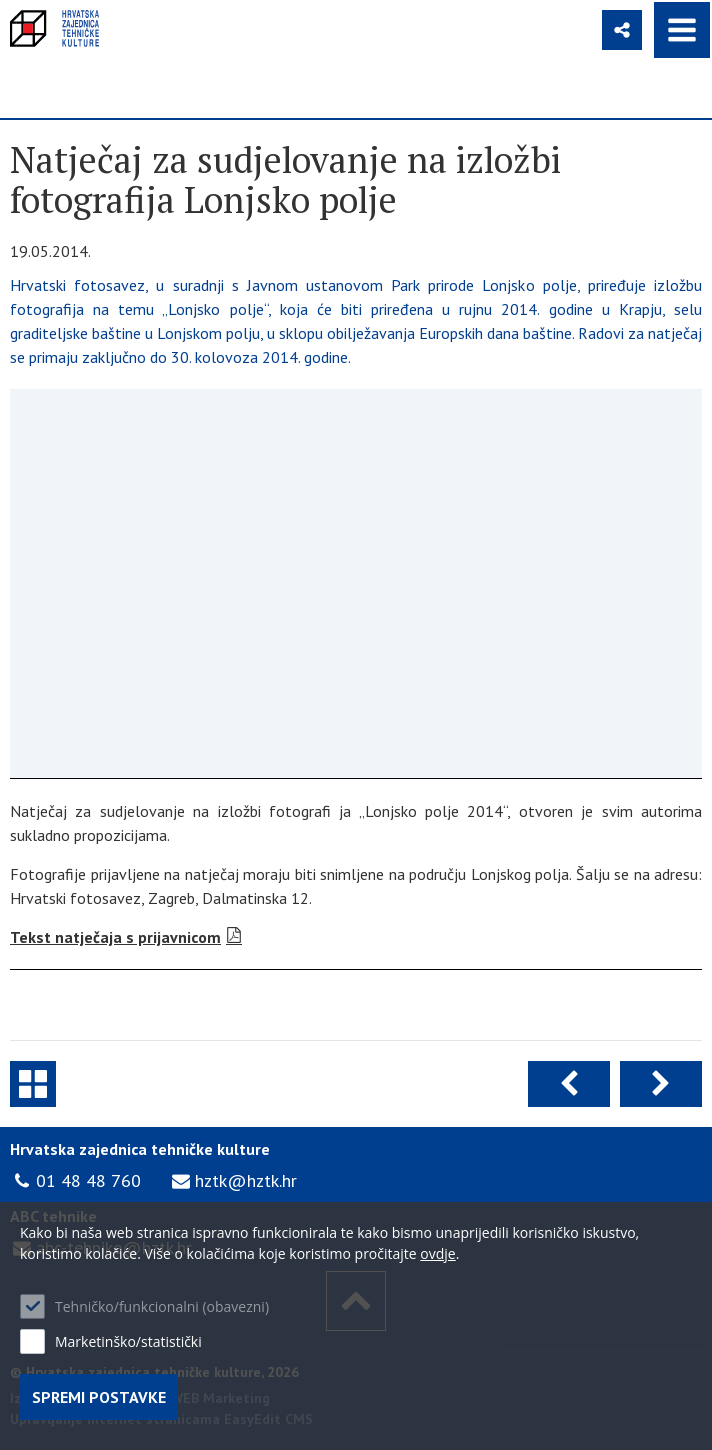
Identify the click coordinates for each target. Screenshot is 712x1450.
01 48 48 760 (88, 1180)
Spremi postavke (99, 1397)
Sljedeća (661, 1084)
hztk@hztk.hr (246, 1180)
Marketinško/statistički (128, 1341)
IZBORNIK (682, 30)
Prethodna (569, 1084)
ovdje (437, 1253)
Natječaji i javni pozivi (33, 1084)
